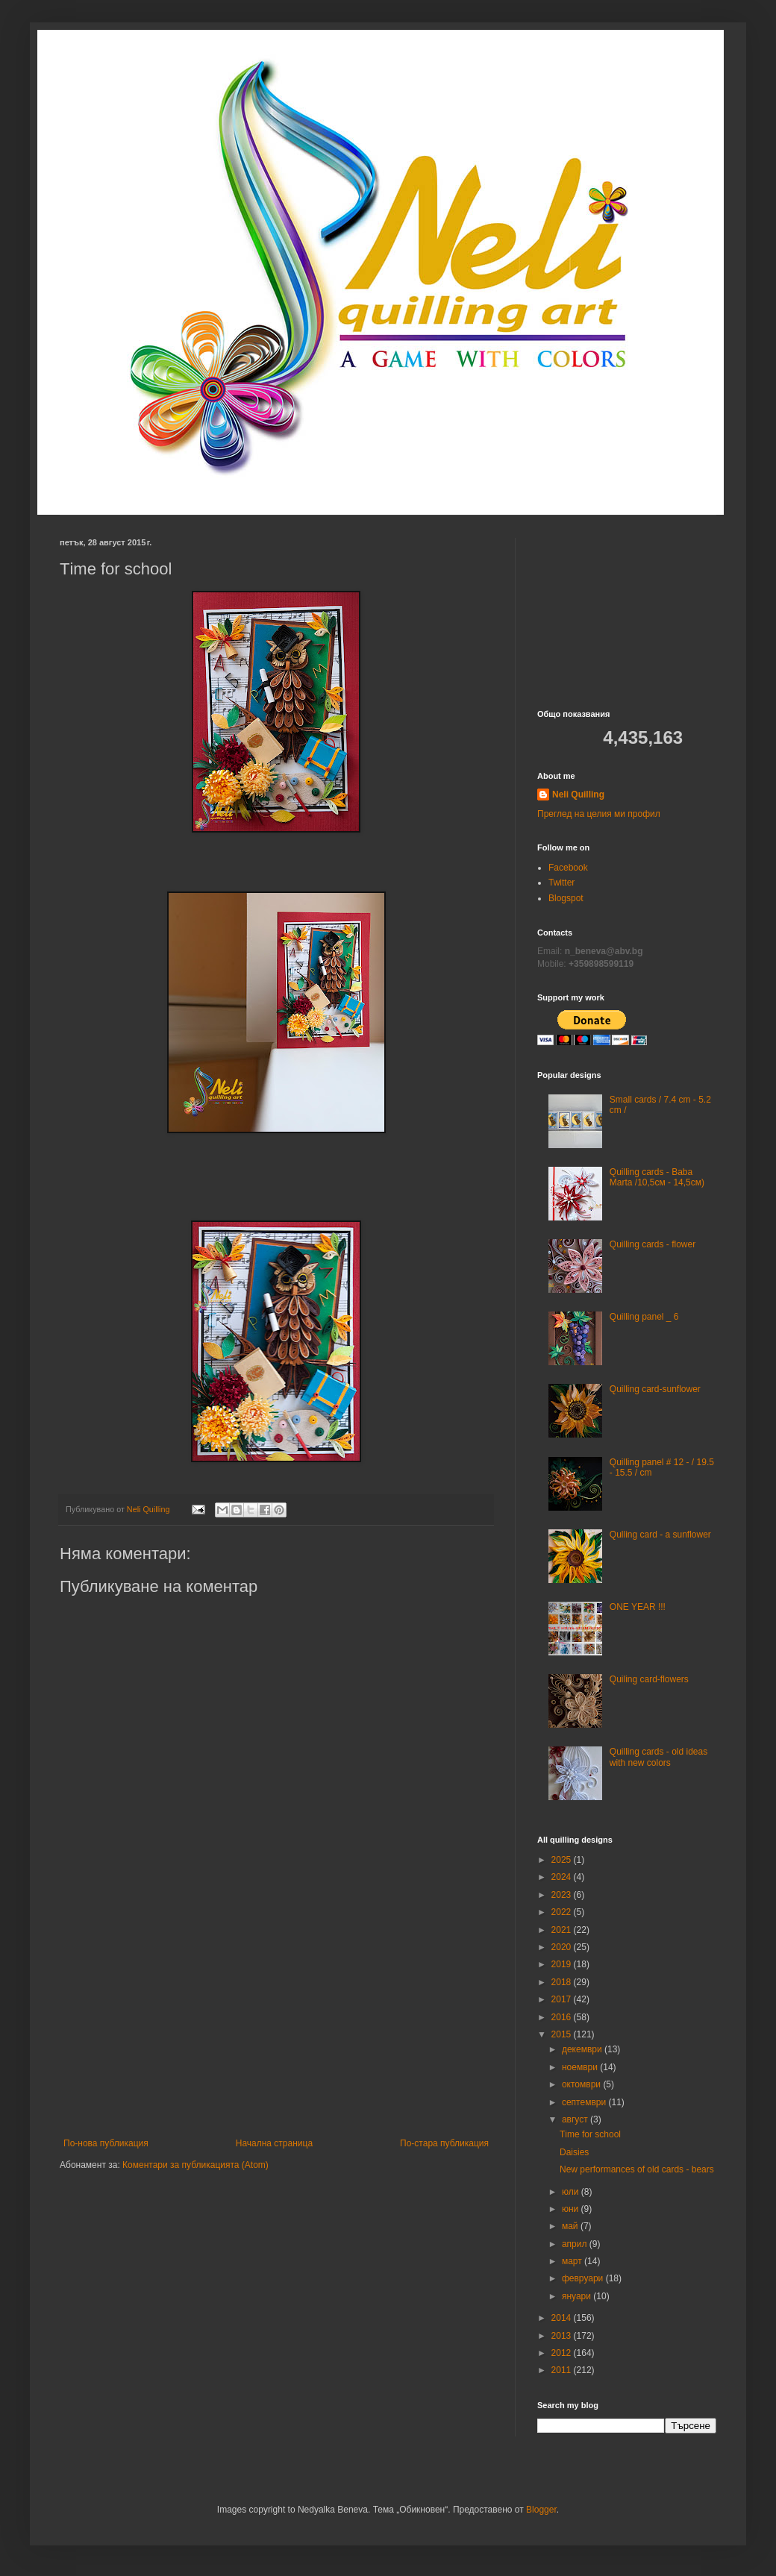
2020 (562, 1947)
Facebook (568, 867)
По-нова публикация (105, 2143)
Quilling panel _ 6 (644, 1316)
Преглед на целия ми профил (598, 814)
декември (583, 2049)
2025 (562, 1860)
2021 (562, 1930)
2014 (562, 2318)
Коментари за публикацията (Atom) (195, 2165)
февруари (584, 2278)
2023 (562, 1895)
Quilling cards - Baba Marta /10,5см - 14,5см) (657, 1177)
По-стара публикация (444, 2143)
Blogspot (565, 898)
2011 (562, 2370)
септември (585, 2102)
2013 (562, 2336)
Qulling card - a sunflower (660, 1534)
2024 (562, 1877)
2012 (562, 2353)
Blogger (541, 2509)
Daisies (574, 2152)
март (573, 2261)
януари (577, 2296)
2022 (562, 1912)
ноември (581, 2067)
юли (571, 2192)
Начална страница (274, 2143)
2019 (562, 1964)
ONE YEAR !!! (638, 1607)
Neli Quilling (578, 794)
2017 (562, 1999)
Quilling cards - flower (652, 1244)
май (571, 2226)
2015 (562, 2034)
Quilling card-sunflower (655, 1389)
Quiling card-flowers (649, 1679)
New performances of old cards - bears (637, 2169)
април (575, 2244)
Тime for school (590, 2134)
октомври (582, 2084)
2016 (562, 2017)
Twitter (561, 882)
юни (571, 2209)
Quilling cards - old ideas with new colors (658, 1756)
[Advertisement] (276, 2026)
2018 (562, 1982)
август (576, 2119)
